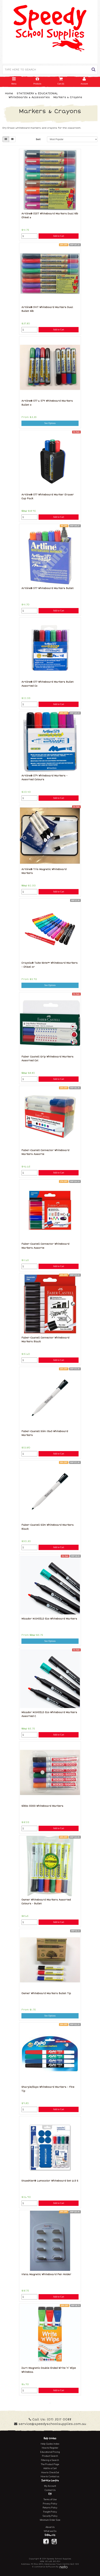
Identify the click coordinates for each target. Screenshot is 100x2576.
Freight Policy (50, 2511)
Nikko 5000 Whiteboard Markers (42, 1806)
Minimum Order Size (50, 2520)
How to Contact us (50, 2476)
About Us (50, 2527)
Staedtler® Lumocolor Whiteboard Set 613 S (49, 2180)
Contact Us (50, 2490)
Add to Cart (58, 236)
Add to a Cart (50, 2468)
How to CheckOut (50, 2472)
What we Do (50, 2531)
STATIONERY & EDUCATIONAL (37, 93)
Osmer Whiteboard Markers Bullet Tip (46, 1993)
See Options (50, 423)
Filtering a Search (50, 2460)
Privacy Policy (50, 2503)
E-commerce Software (43, 2567)
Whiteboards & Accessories (29, 97)
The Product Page (50, 2464)
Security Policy (50, 2516)
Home (9, 93)
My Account (50, 2486)
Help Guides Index (50, 2443)
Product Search (50, 2456)
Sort (38, 139)
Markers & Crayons (67, 97)
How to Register (50, 2447)
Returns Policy (50, 2507)
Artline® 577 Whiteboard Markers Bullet (47, 588)
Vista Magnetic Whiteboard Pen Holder (46, 2274)
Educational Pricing (50, 2452)
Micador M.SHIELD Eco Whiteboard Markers (49, 1618)
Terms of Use (50, 2499)
